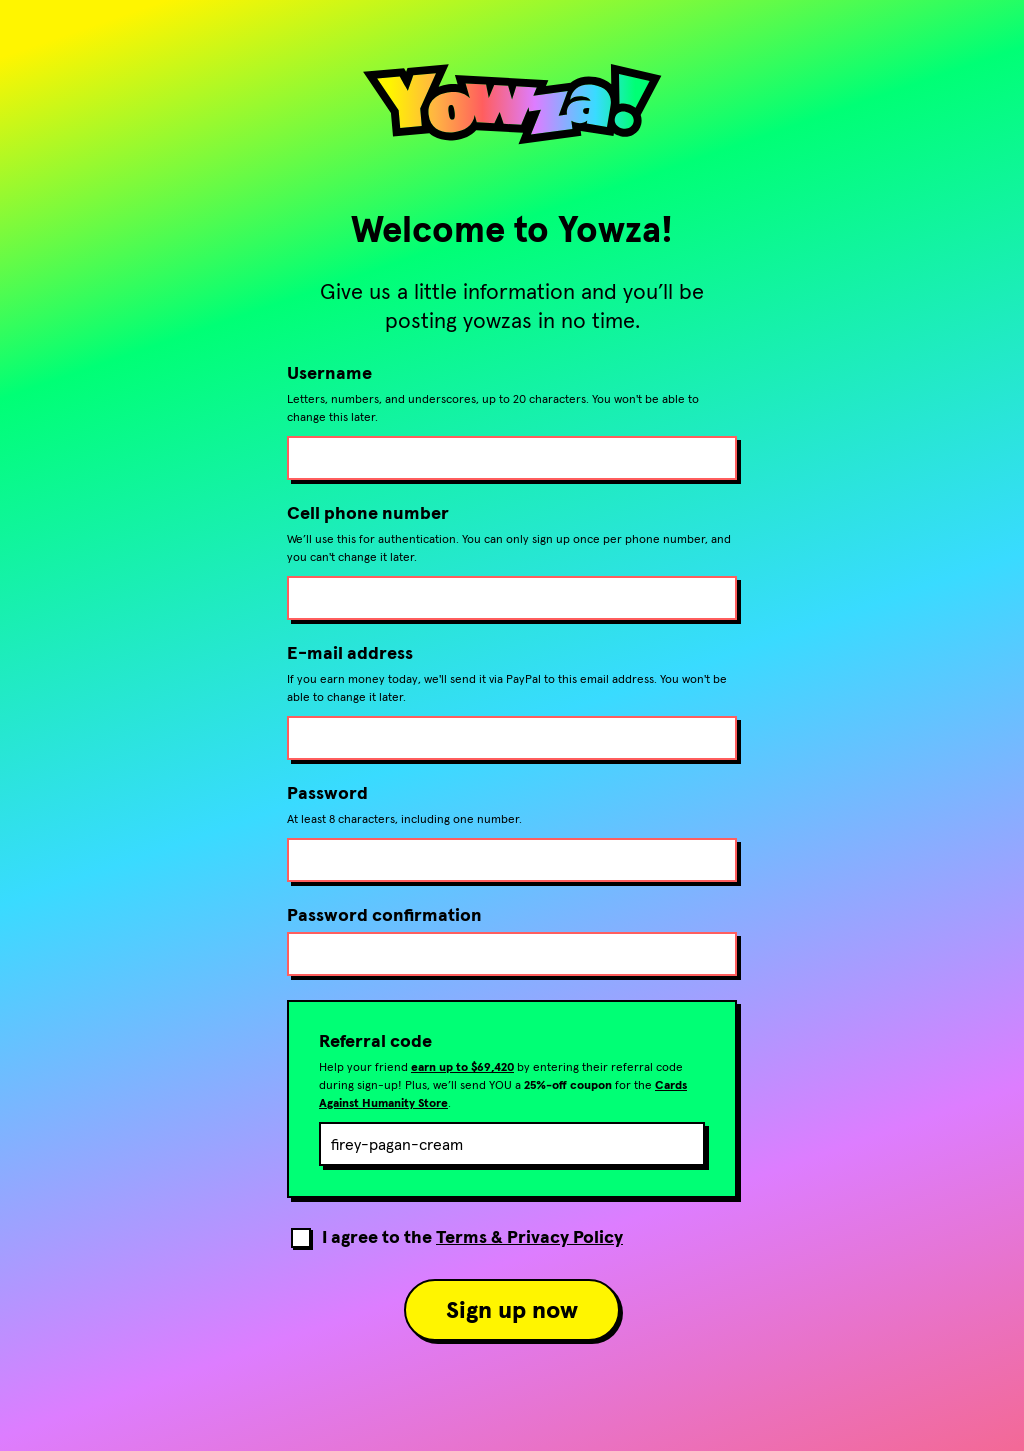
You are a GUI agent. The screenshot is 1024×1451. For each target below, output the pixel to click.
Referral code (375, 1041)
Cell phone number (368, 513)
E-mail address (350, 653)
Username (329, 373)
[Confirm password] (512, 954)
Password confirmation (384, 915)
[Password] (512, 860)
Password (327, 793)
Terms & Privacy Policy (529, 1236)
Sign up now (512, 1309)
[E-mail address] (512, 738)
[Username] (512, 458)
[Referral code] (512, 1144)
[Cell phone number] (512, 598)
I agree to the (472, 1235)
